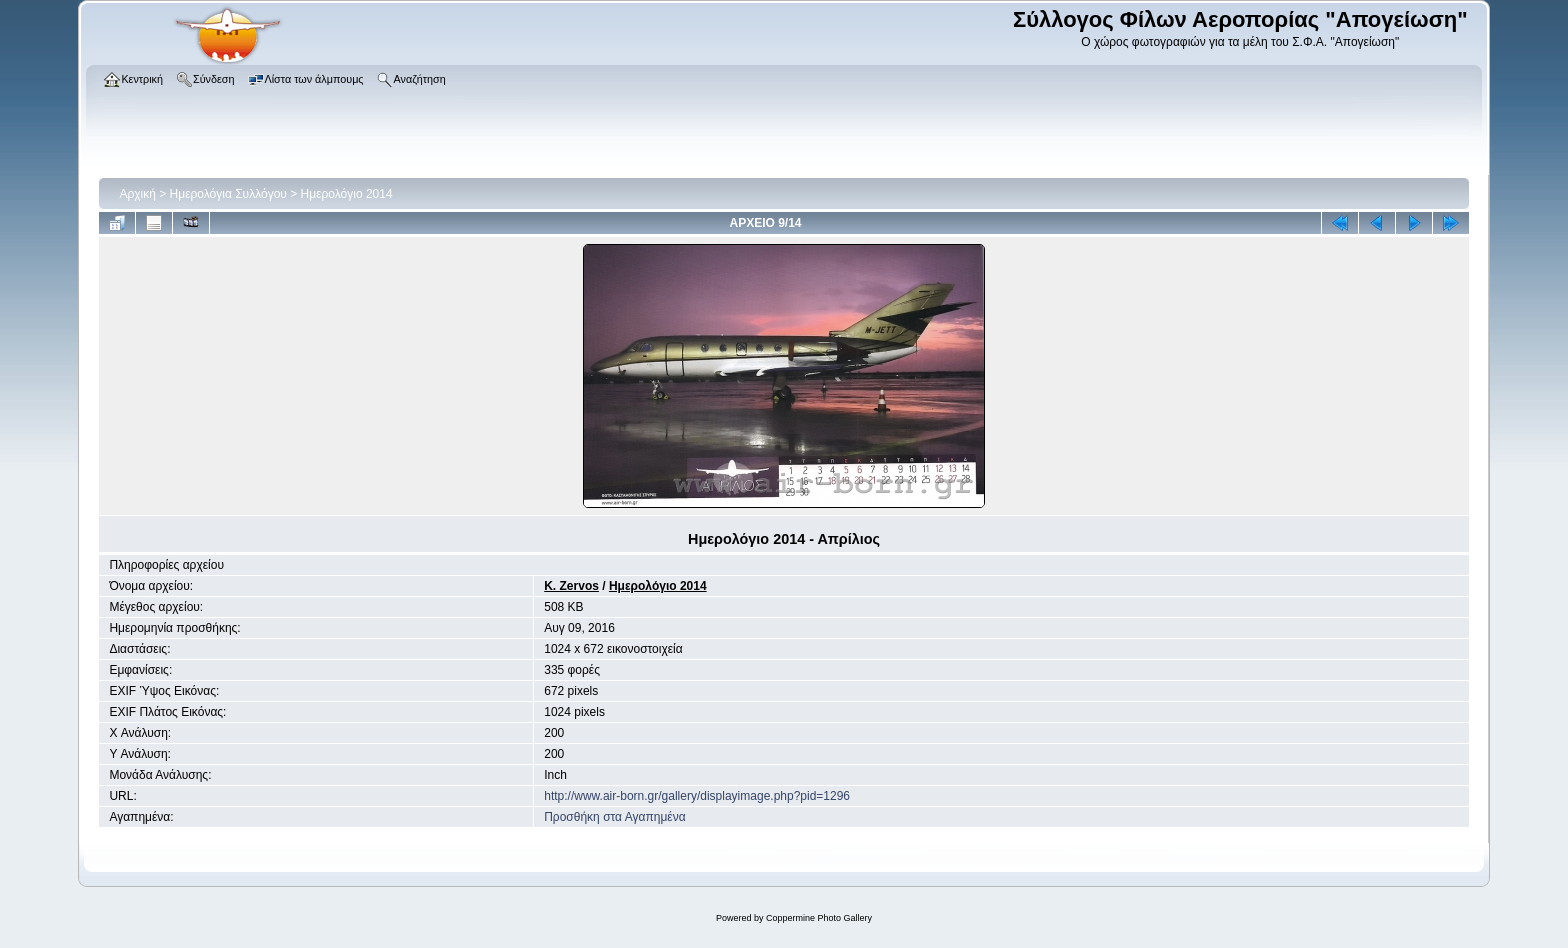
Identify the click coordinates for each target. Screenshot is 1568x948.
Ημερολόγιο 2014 (347, 194)
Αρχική (137, 194)
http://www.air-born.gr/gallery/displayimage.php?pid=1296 (697, 796)
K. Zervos (571, 586)
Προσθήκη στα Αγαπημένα (614, 817)
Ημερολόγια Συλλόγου (228, 194)
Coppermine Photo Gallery (819, 918)
